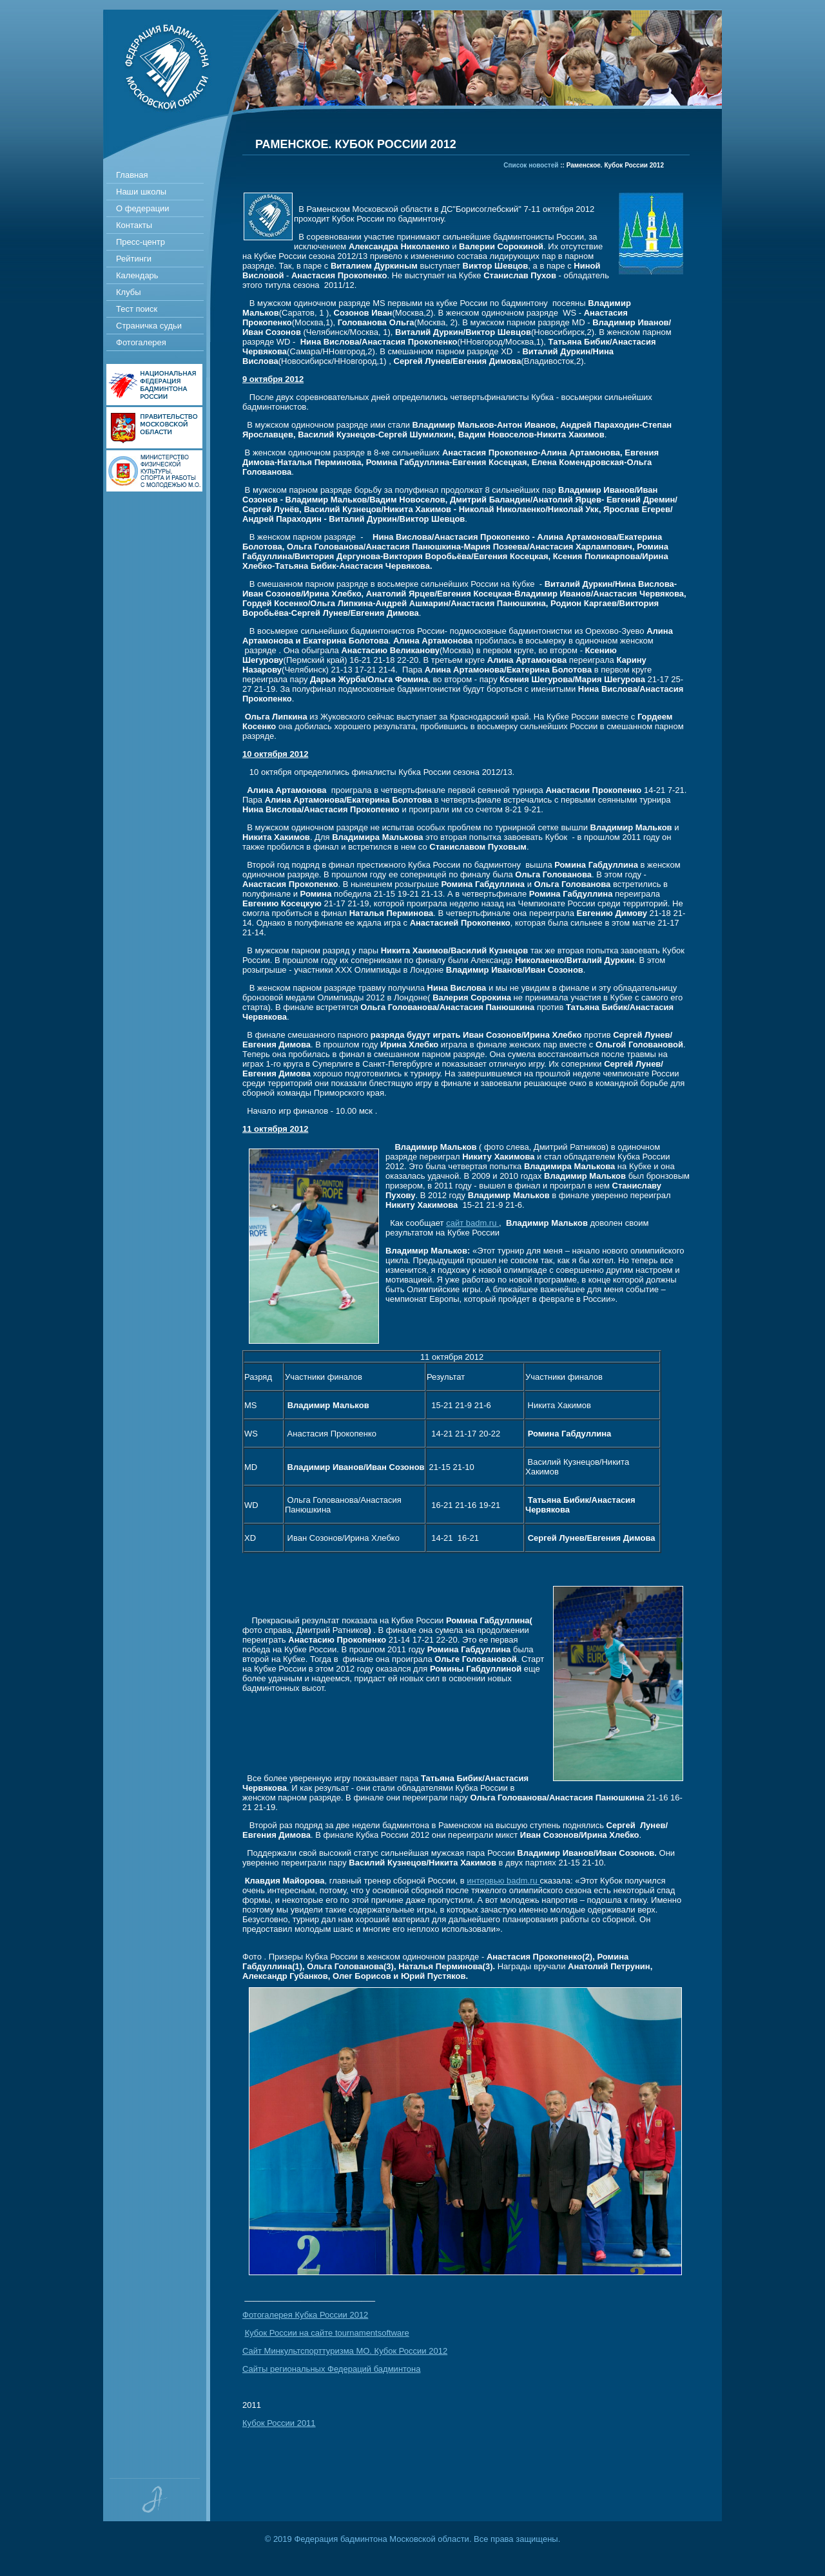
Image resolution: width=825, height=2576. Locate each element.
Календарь (137, 275)
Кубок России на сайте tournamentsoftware (327, 2333)
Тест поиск (136, 309)
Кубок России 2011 (279, 2423)
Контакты (134, 225)
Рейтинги (133, 258)
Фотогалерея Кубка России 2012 (305, 2315)
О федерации (143, 208)
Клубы (128, 292)
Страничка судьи (149, 325)
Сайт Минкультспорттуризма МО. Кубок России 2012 (344, 2351)
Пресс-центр (140, 242)
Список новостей (530, 165)
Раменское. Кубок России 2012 (615, 165)
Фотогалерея (141, 342)
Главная (132, 175)
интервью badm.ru (503, 1880)
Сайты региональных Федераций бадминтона (331, 2369)
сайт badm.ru (472, 1223)
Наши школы (141, 191)
